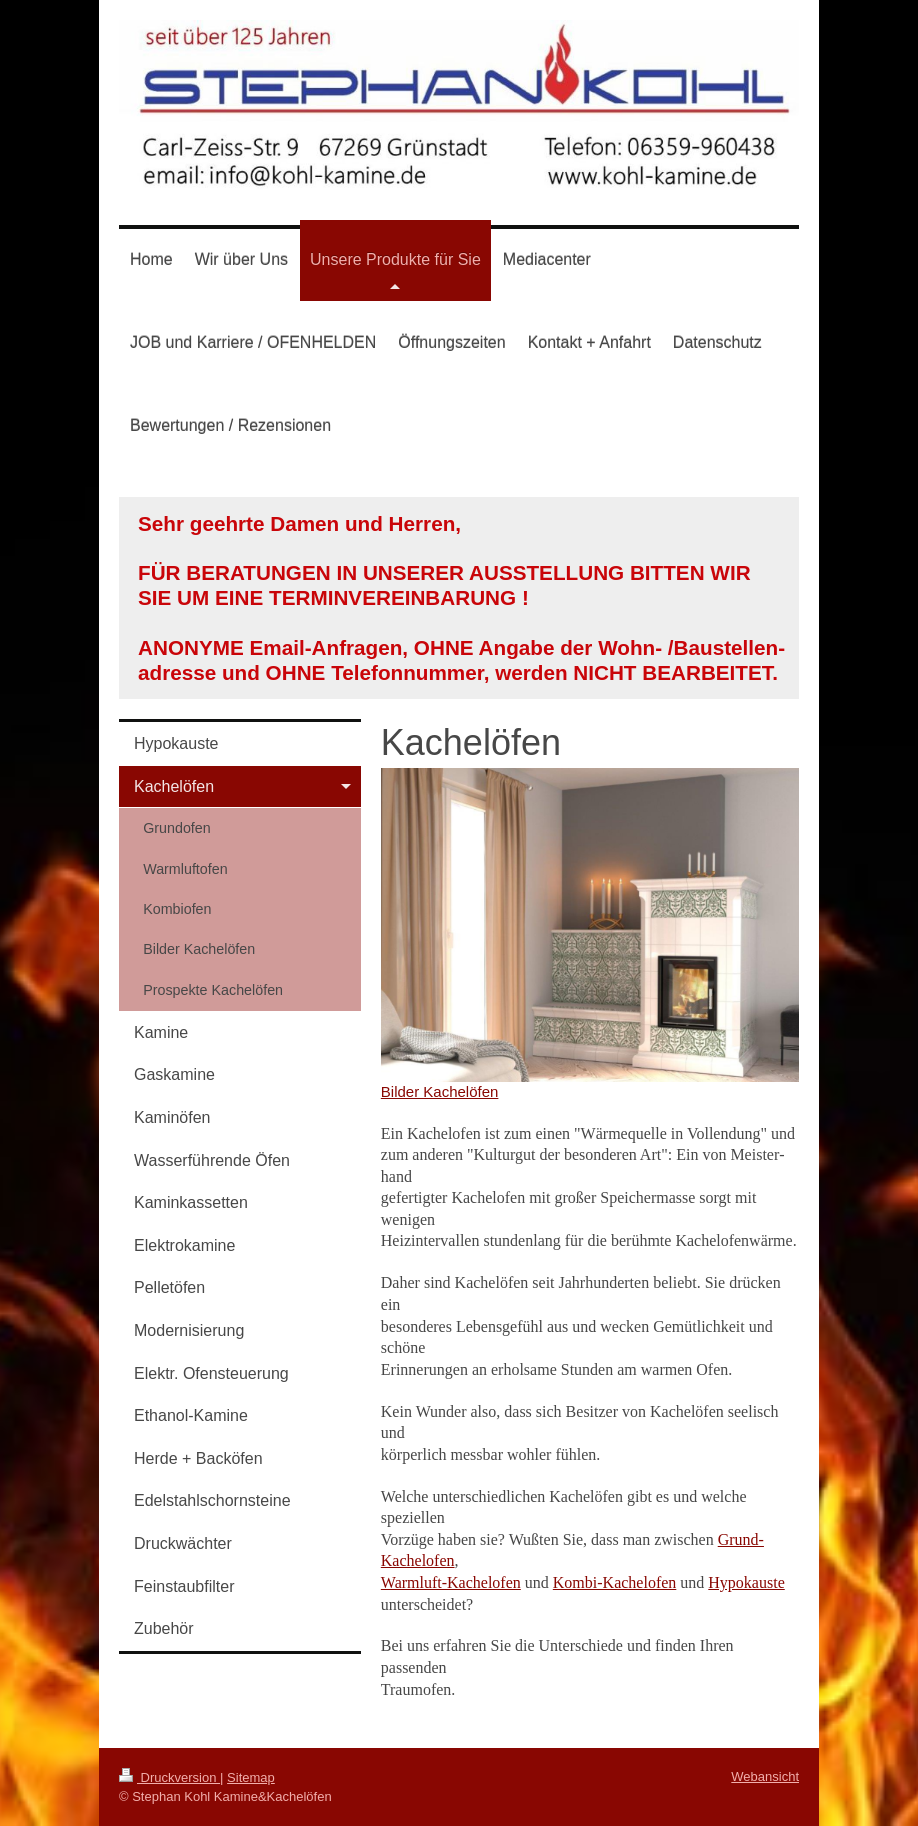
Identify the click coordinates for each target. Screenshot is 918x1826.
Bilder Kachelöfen (440, 1091)
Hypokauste (746, 1582)
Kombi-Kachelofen (615, 1582)
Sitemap (251, 1777)
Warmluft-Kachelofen (451, 1582)
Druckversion (169, 1777)
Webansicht (765, 1776)
